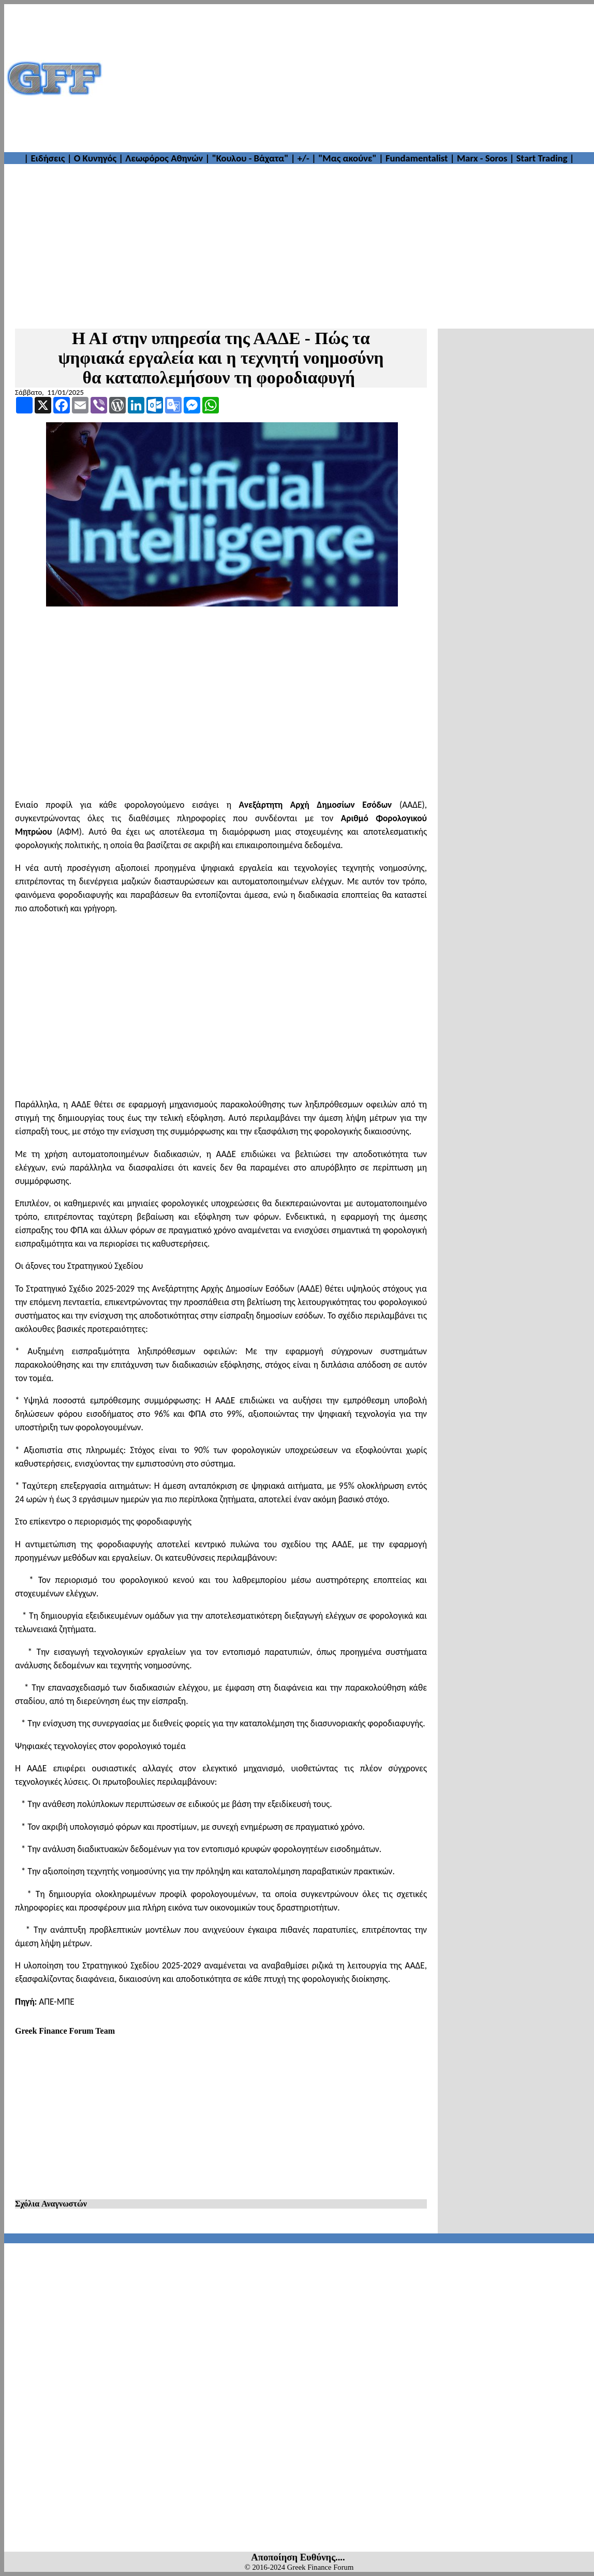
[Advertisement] (349, 78)
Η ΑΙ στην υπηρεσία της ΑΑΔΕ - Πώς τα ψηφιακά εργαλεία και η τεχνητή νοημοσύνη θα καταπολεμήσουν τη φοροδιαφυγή (220, 358)
